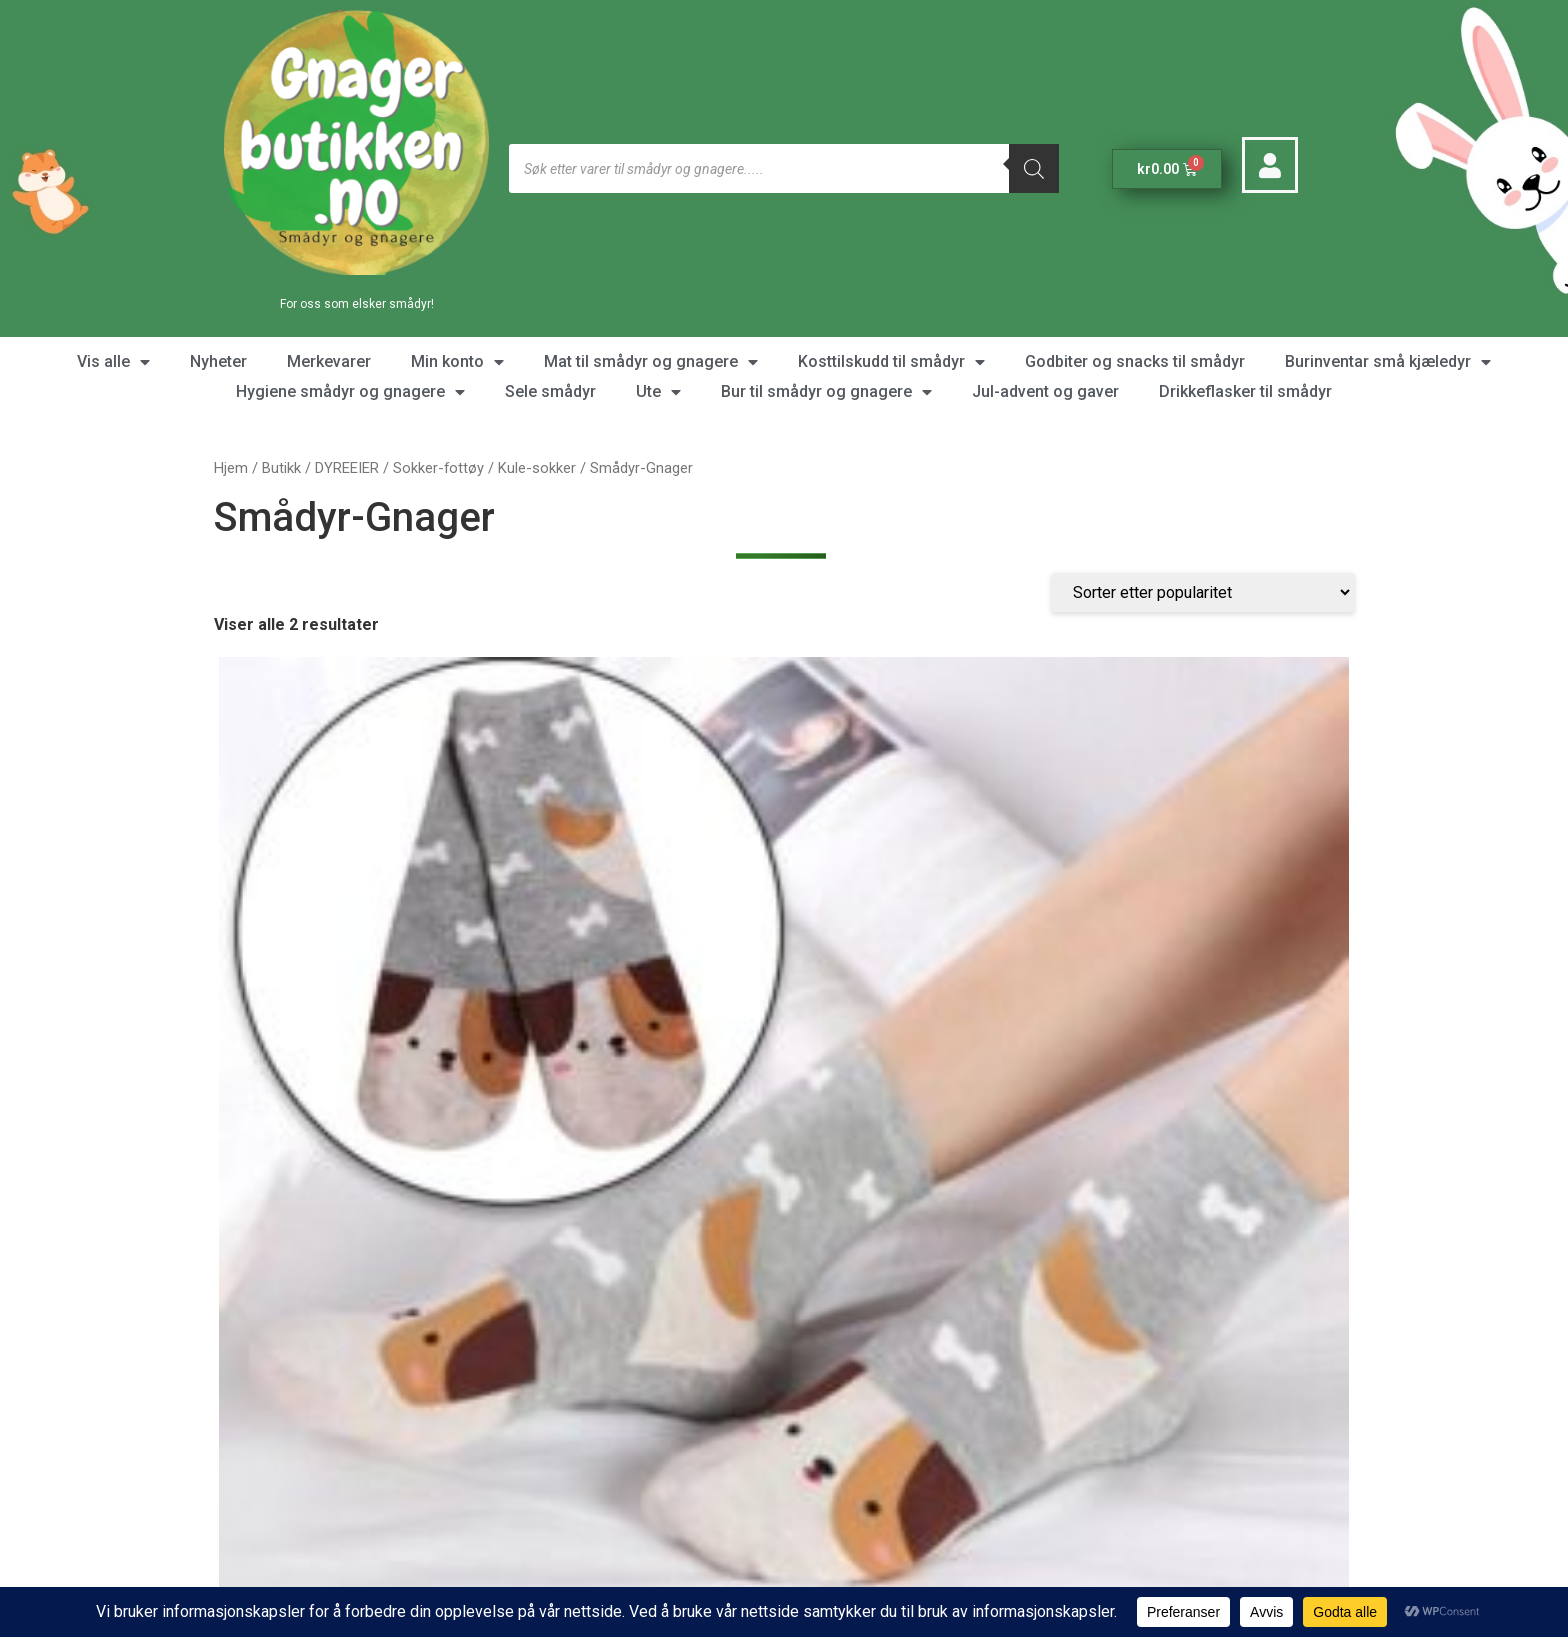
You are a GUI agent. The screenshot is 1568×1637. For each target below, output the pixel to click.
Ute (658, 392)
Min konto (457, 362)
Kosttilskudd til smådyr (891, 362)
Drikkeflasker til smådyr (1245, 391)
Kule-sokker (537, 468)
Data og (843, 1536)
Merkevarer (329, 361)
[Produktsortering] (1203, 632)
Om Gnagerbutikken (882, 1464)
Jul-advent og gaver (1045, 391)
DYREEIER (347, 468)
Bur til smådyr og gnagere (826, 392)
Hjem (231, 468)
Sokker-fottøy (438, 468)
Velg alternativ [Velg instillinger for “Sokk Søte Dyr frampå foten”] (339, 1066)
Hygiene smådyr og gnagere (350, 392)
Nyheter (218, 361)
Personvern (912, 1536)
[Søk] (1034, 168)
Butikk (281, 468)
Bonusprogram (865, 1560)
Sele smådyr (550, 391)
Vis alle (113, 362)
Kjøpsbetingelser (874, 1488)
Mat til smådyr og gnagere (651, 362)
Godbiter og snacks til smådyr (1135, 361)
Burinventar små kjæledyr (1388, 362)
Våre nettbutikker (1157, 1189)
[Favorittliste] (266, 1291)
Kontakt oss (563, 1189)
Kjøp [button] (634, 1050)
